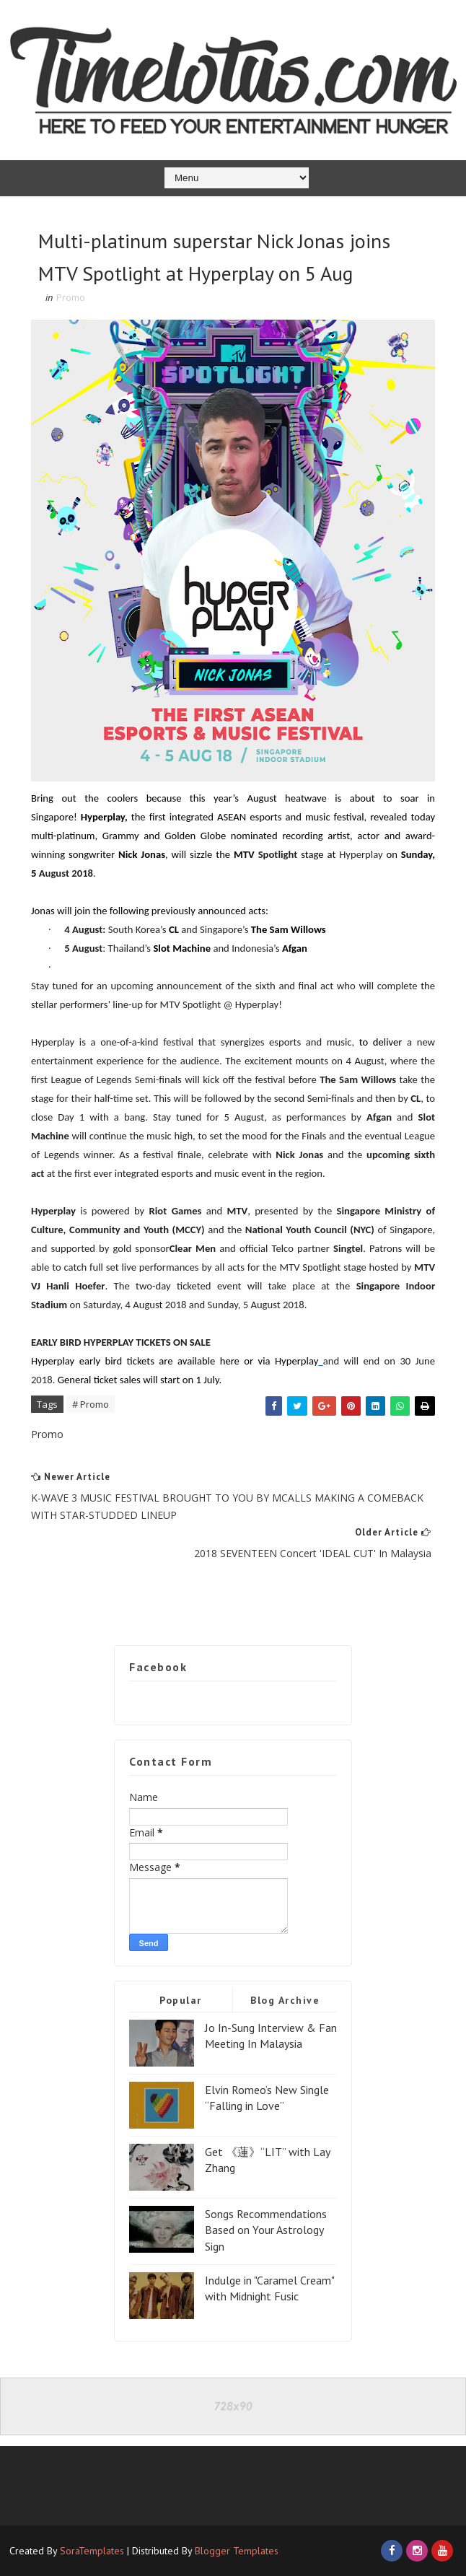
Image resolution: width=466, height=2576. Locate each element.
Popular (180, 2000)
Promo (70, 297)
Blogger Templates (236, 2550)
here (229, 1360)
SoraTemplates (92, 2550)
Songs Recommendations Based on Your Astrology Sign (266, 2230)
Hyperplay (296, 1360)
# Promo (90, 1404)
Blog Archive (285, 2000)
